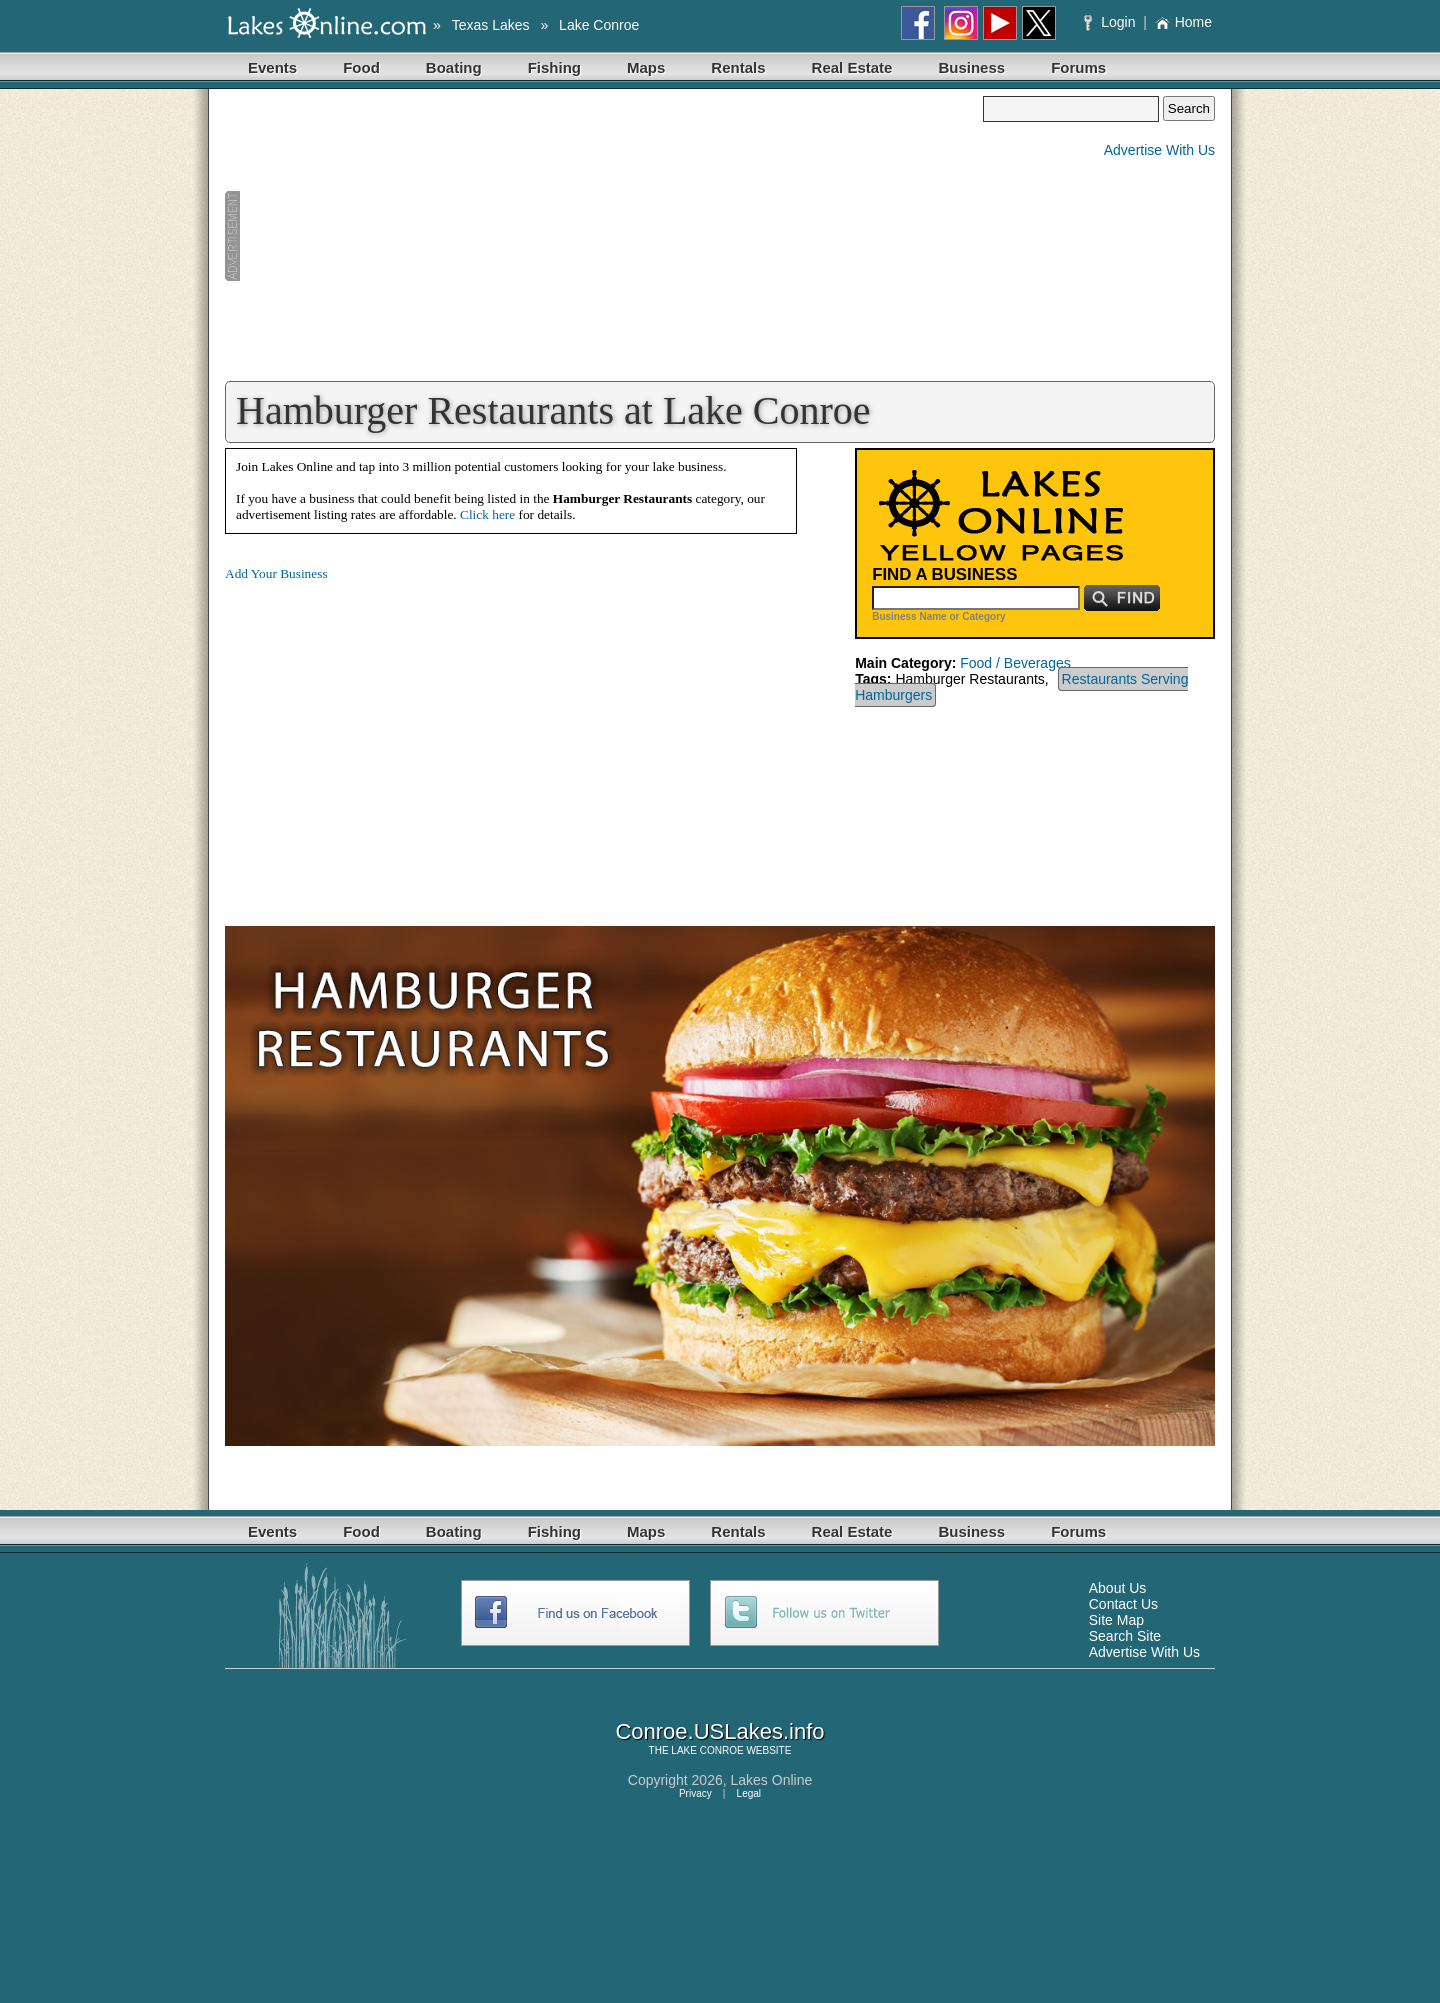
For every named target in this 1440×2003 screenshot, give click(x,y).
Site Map (1116, 1620)
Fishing (554, 67)
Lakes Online (772, 1780)
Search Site (1125, 1636)
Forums (1078, 67)
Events (272, 67)
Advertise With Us (1159, 150)
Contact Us (1123, 1604)
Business (971, 67)
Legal (749, 1793)
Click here (487, 514)
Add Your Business (276, 573)
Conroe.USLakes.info (719, 1731)
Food (361, 67)
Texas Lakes (491, 25)
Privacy (695, 1793)
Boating (454, 67)
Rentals (738, 67)
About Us (1118, 1588)
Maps (646, 67)
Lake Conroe (599, 25)
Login (1111, 22)
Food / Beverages (1015, 663)
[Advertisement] (604, 236)
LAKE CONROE (707, 1750)
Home (1183, 22)
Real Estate (852, 67)
